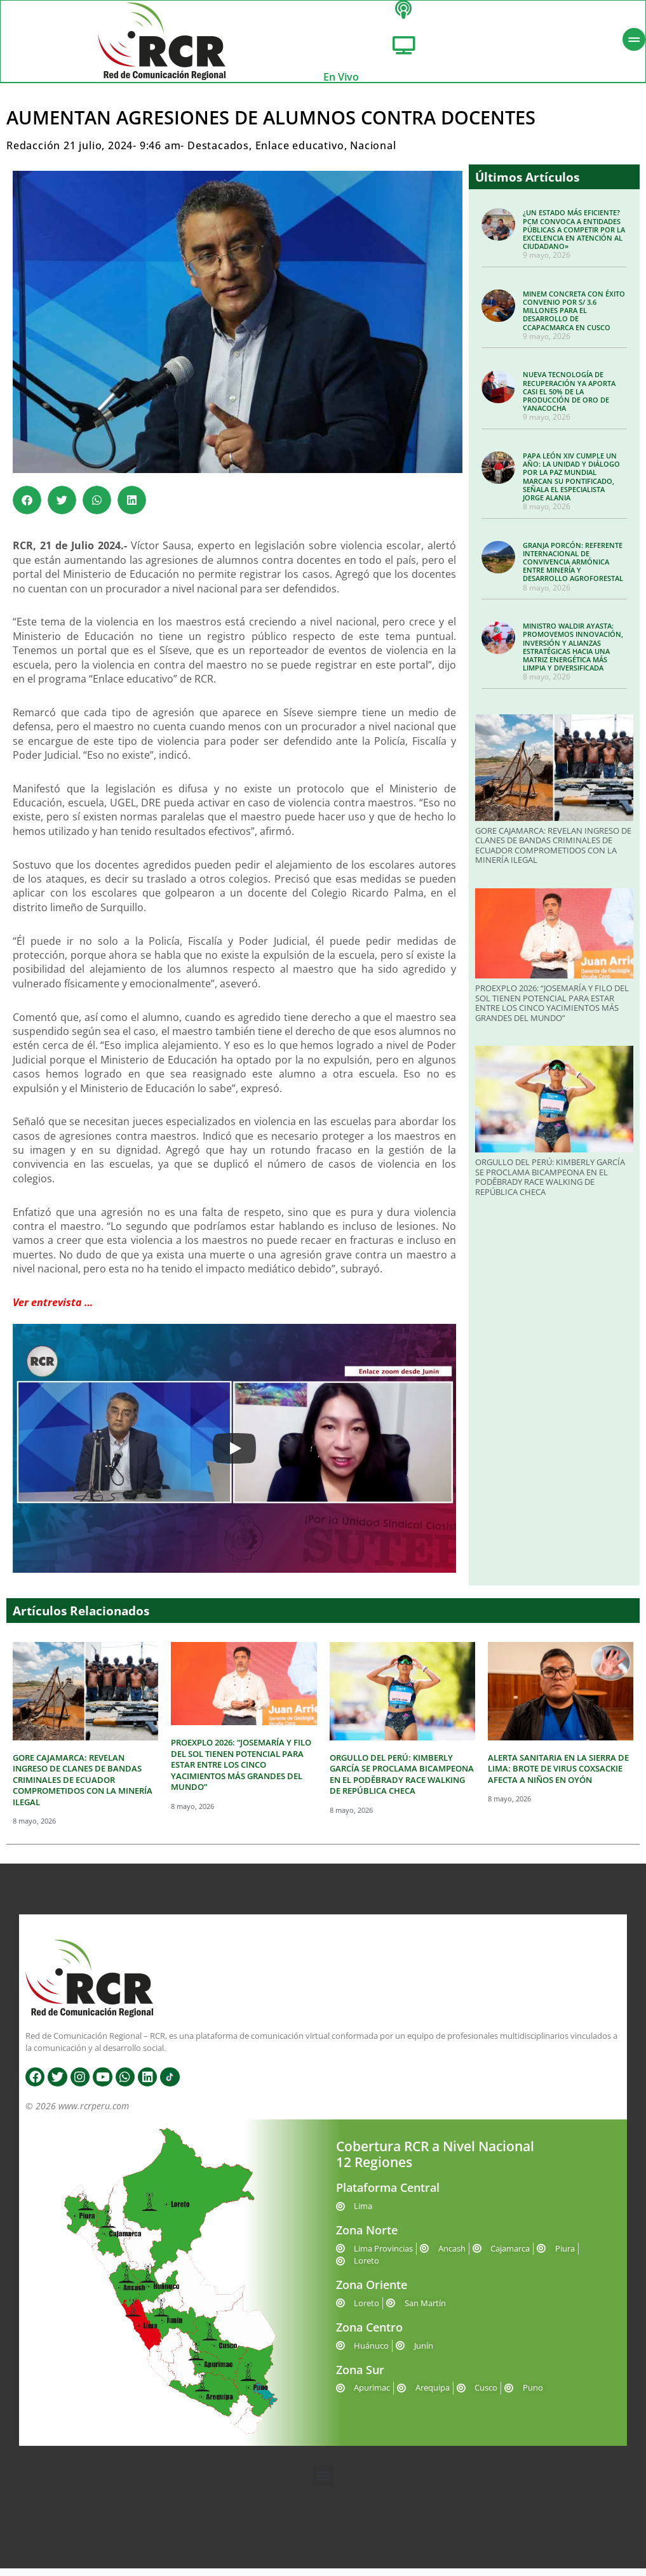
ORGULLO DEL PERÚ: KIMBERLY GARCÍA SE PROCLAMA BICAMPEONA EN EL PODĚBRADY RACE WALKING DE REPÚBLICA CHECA (550, 1185)
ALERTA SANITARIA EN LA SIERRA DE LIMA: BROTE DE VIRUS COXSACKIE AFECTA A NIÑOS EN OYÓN (558, 1777)
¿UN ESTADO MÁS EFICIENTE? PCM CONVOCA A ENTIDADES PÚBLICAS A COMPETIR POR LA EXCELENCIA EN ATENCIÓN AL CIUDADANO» (574, 237)
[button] (27, 508)
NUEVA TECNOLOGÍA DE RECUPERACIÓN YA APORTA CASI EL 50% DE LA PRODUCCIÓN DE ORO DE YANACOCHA (569, 399)
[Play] (234, 1456)
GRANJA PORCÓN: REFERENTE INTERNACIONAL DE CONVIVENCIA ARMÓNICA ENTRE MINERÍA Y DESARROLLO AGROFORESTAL (573, 570)
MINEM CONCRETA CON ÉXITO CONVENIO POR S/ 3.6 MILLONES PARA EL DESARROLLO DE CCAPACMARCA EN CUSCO (574, 318)
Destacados (218, 154)
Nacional (373, 154)
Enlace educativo (299, 154)
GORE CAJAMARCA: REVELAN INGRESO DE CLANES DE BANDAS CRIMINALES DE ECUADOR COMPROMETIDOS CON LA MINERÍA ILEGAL (553, 853)
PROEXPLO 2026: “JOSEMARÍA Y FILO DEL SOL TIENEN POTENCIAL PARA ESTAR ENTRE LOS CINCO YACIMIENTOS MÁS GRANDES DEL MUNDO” (552, 1011)
